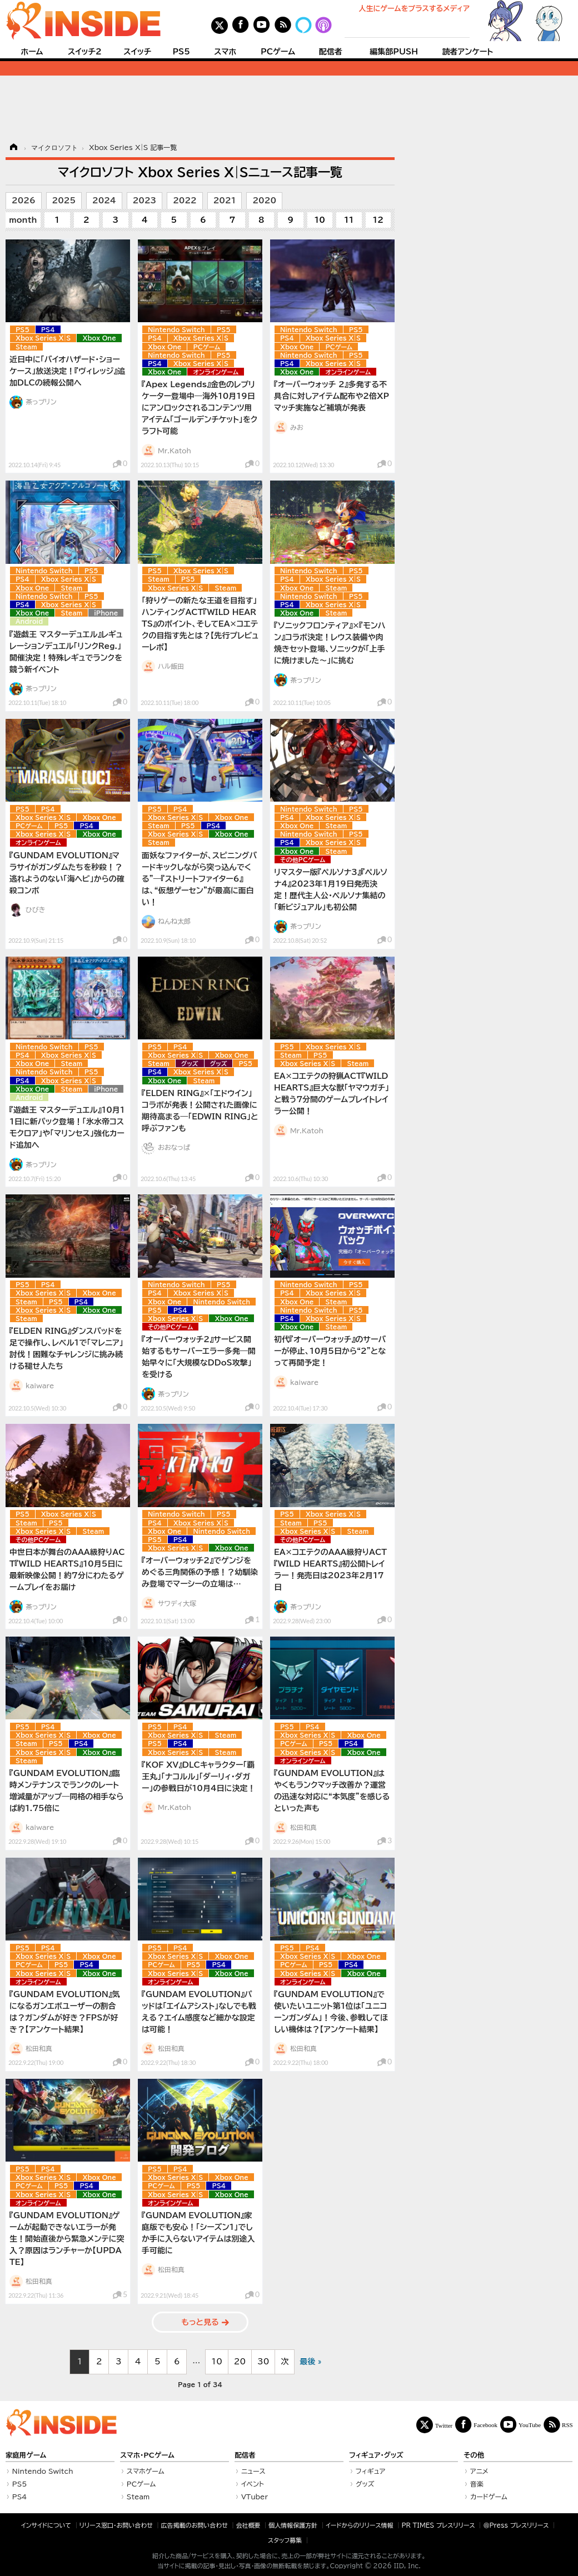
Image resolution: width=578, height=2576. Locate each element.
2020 (264, 200)
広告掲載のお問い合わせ (194, 2525)
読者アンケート (468, 52)
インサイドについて (46, 2525)
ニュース (253, 2471)
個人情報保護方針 (292, 2525)
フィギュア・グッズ (376, 2455)
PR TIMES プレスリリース (438, 2525)
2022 (185, 200)
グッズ (189, 1064)
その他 (474, 2455)
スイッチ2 (85, 52)
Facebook (485, 2425)
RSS (567, 2425)
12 (378, 220)
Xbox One (99, 338)
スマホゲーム (146, 2471)
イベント (252, 2483)
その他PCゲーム (302, 860)
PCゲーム (278, 52)
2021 (224, 200)
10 (320, 220)
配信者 (330, 52)
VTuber (254, 2496)
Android (29, 621)
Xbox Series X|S (43, 338)
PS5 (181, 52)
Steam (26, 347)
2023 (145, 200)
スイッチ (137, 52)
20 (240, 2361)
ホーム (32, 52)
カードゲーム (488, 2496)
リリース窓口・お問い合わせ (116, 2525)
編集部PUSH (394, 52)
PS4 (48, 330)
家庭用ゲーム (26, 2455)
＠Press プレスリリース (516, 2525)
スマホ (225, 52)
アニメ (479, 2471)
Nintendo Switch (176, 330)
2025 (64, 200)
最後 (307, 2361)
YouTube (530, 2425)
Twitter (444, 2425)
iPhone (106, 613)
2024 (104, 200)
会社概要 (248, 2525)
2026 (24, 200)
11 (349, 220)
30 (263, 2361)
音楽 (477, 2483)
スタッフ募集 (285, 2540)
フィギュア (371, 2471)
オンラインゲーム (215, 372)
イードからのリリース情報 (359, 2525)
